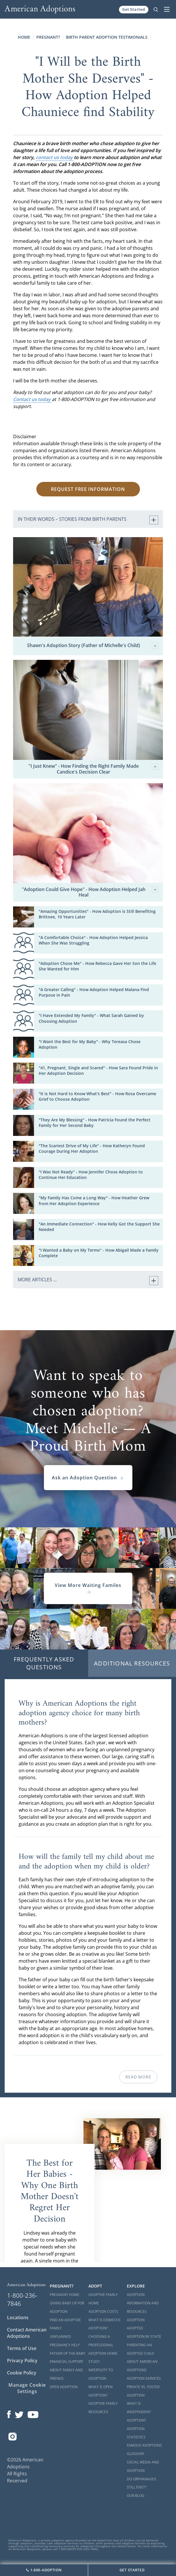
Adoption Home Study (103, 2357)
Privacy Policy (22, 2360)
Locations (18, 2317)
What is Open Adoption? (100, 2391)
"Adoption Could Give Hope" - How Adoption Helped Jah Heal (90, 892)
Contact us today (32, 399)
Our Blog (135, 2495)
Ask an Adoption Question (88, 1477)
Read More (138, 2077)
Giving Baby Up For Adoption (67, 2307)
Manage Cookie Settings (27, 2388)
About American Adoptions (142, 2365)
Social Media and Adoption (143, 2466)
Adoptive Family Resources (103, 2407)
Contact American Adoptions (27, 2332)
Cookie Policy (21, 2373)
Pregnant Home (64, 2294)
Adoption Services (144, 2378)
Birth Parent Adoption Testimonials (106, 37)
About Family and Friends (66, 2374)
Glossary (135, 2453)
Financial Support (66, 2361)
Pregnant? (48, 37)
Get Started (133, 9)
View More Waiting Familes (88, 1588)
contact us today (55, 157)
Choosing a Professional (100, 2340)
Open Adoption (64, 2386)
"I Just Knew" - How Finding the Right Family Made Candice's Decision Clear (93, 768)
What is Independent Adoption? (139, 2412)
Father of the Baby (67, 2353)
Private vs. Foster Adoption (143, 2391)
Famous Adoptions (144, 2445)
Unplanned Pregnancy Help (65, 2340)
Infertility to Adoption (100, 2374)
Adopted (135, 2328)
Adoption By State (144, 2336)
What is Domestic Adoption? (104, 2324)
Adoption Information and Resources (143, 2303)
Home (24, 37)
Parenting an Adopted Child (140, 2349)
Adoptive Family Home (103, 2299)
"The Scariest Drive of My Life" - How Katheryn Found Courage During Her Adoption (92, 1148)
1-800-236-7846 (22, 2299)
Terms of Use (21, 2348)
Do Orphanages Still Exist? (141, 2483)
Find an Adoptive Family (65, 2324)
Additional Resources (132, 1663)
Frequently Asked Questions (44, 1663)
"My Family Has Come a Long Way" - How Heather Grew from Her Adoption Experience (94, 1200)
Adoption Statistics (136, 2433)
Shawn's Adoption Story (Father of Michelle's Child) (92, 646)
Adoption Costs (103, 2311)
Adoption (136, 2319)
